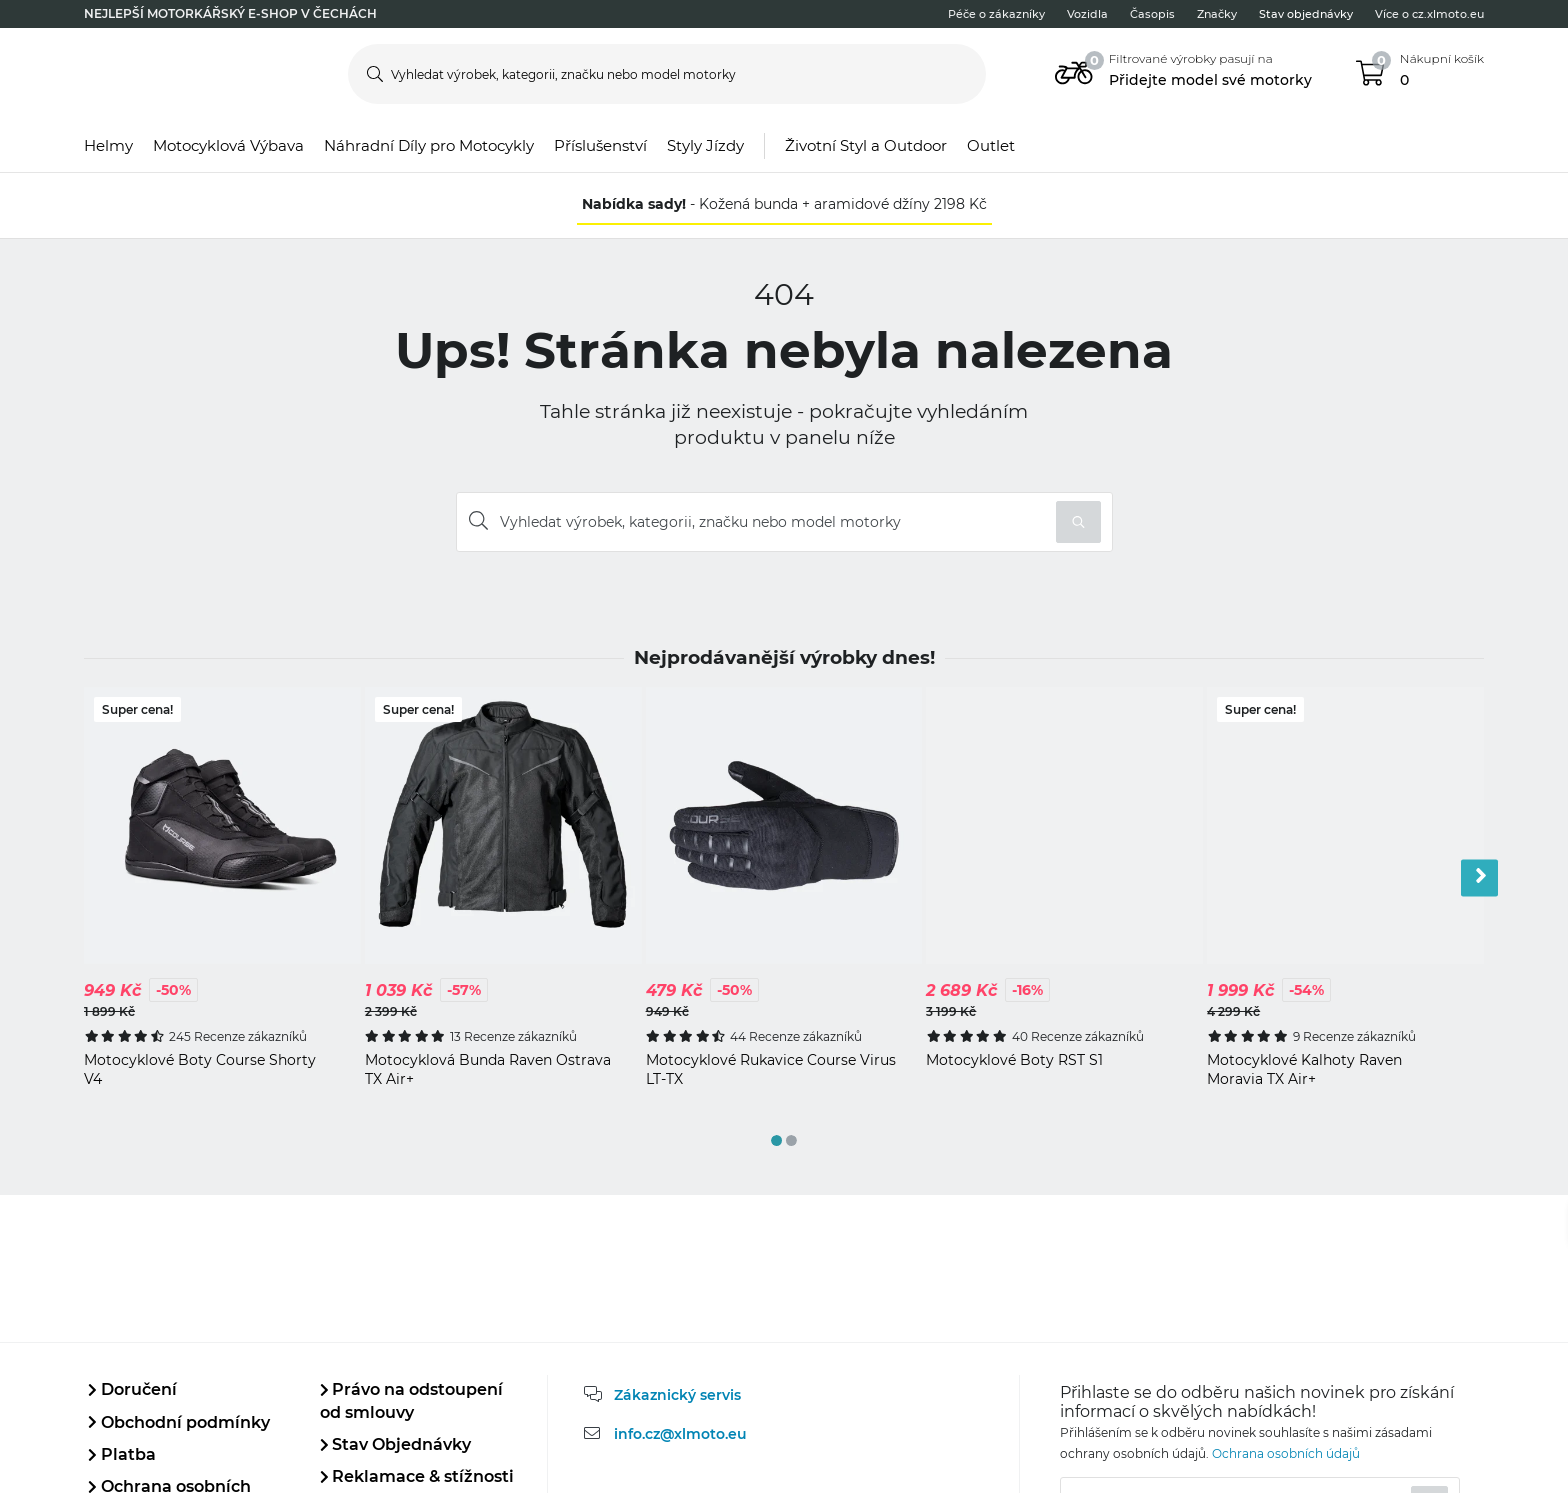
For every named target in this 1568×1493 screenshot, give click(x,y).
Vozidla (1087, 14)
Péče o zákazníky (996, 14)
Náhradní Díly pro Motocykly (429, 145)
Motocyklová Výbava (228, 145)
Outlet (991, 145)
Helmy (108, 145)
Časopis (1152, 14)
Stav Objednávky (396, 1444)
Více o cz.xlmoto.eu (1429, 14)
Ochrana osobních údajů (1286, 1453)
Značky (1217, 14)
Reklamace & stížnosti (417, 1476)
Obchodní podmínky (179, 1422)
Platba (122, 1454)
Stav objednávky (1306, 14)
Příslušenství (600, 145)
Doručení (132, 1389)
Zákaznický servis (677, 1395)
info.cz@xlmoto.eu (680, 1434)
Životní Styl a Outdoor (866, 145)
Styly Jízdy (705, 145)
